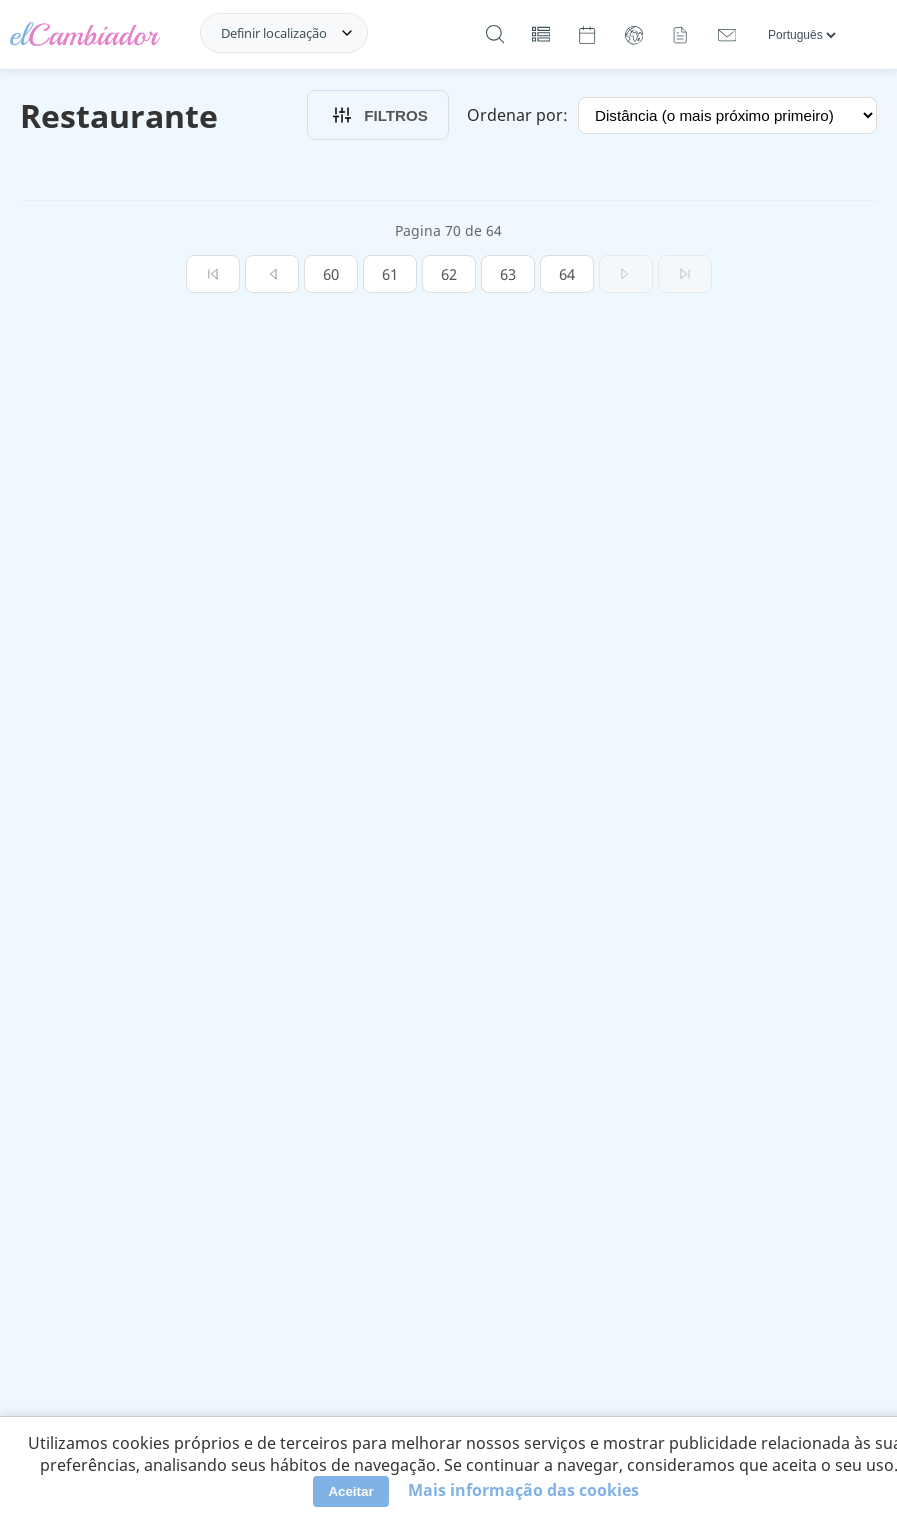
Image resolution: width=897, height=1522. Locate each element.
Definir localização (274, 33)
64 (567, 274)
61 (390, 274)
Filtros (378, 115)
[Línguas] (801, 35)
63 (508, 274)
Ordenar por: (517, 115)
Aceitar (350, 1491)
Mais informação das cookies (523, 1490)
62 (449, 274)
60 (331, 274)
